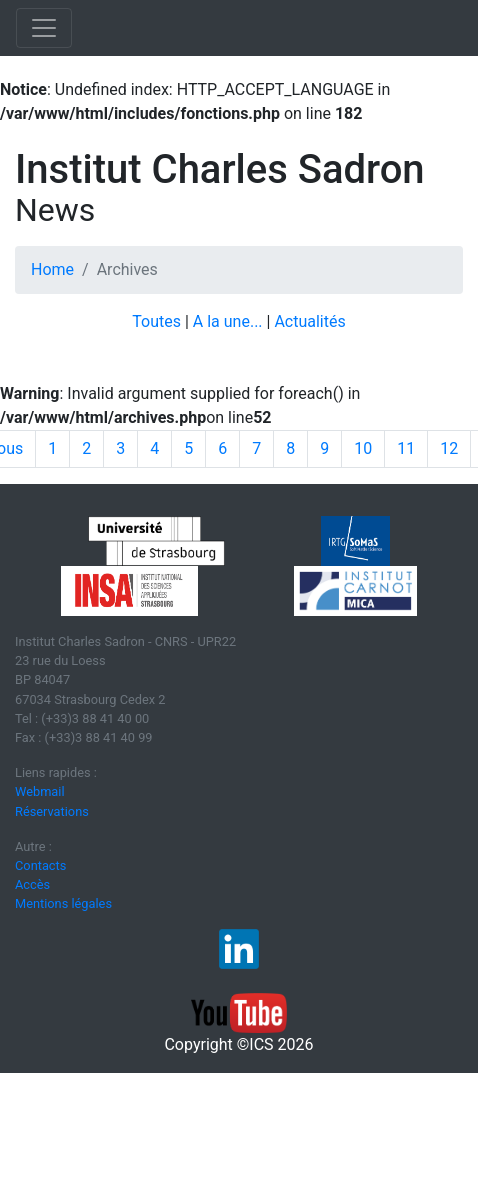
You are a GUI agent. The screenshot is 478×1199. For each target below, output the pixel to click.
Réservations (52, 811)
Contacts (40, 865)
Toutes (156, 321)
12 (449, 448)
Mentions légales (63, 903)
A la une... (228, 321)
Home (52, 269)
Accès (32, 884)
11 (406, 448)
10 (363, 448)
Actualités (309, 321)
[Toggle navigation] (44, 28)
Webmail (40, 791)
